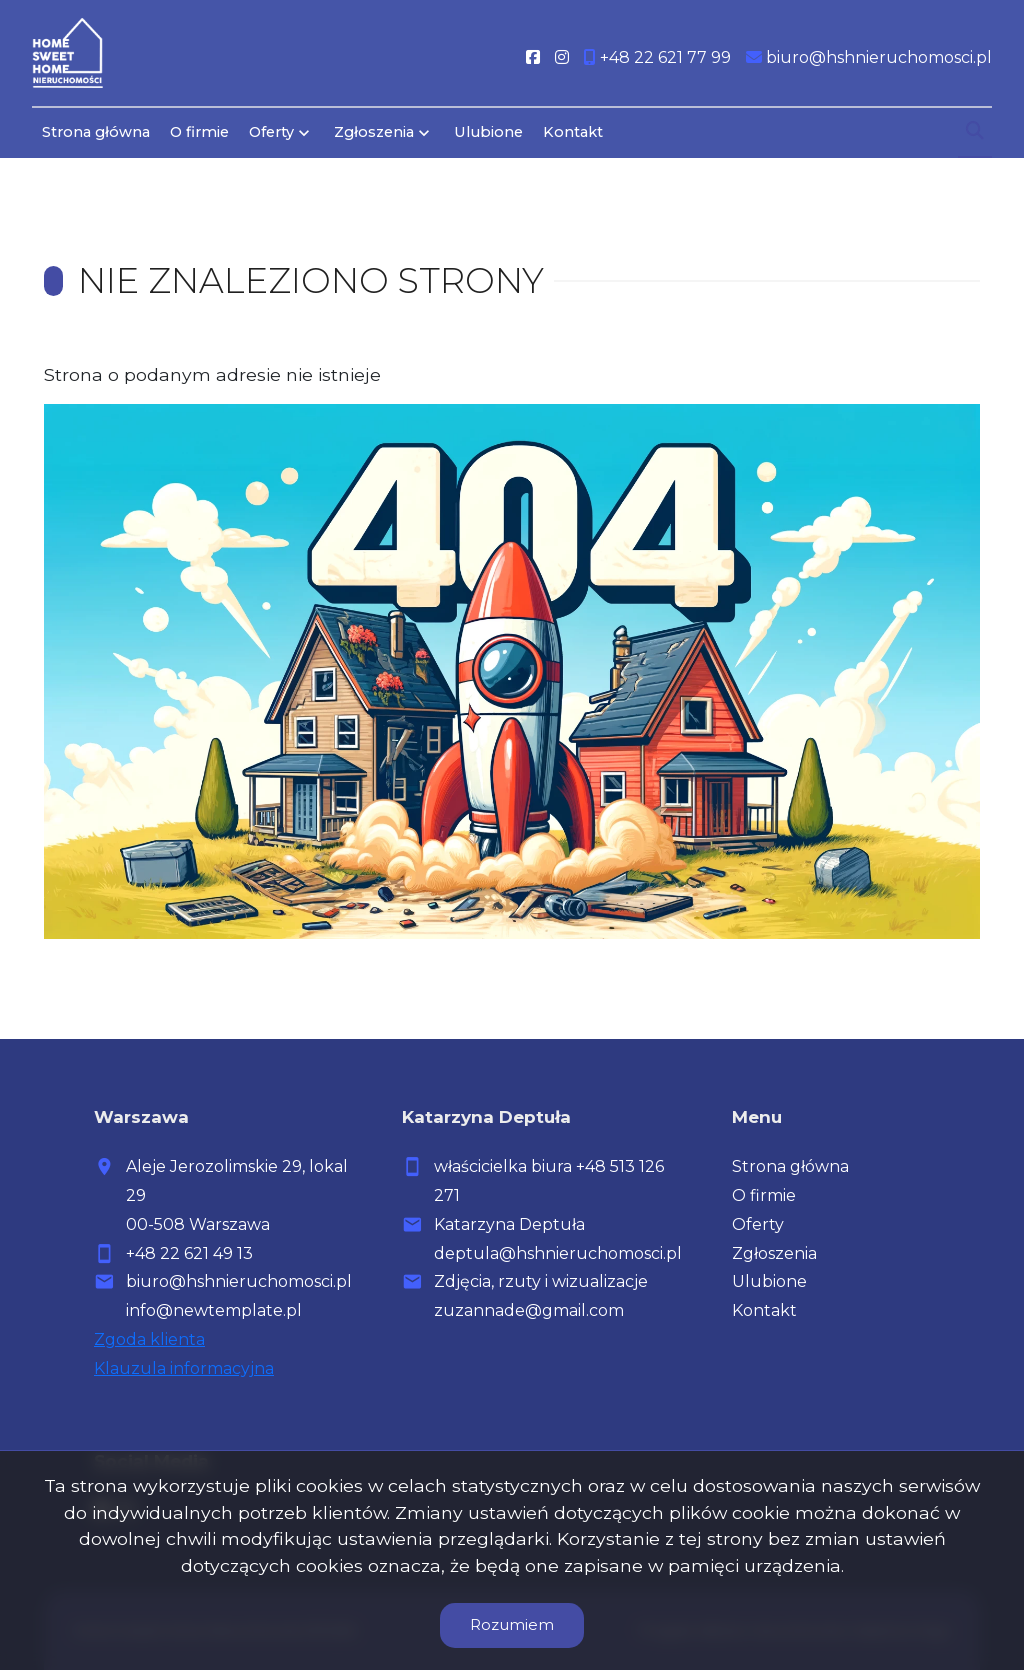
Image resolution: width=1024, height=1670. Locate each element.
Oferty (271, 132)
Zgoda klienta (149, 1339)
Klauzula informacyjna (184, 1368)
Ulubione (488, 132)
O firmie (199, 132)
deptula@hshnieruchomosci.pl (558, 1253)
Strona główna (96, 132)
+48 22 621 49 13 (189, 1253)
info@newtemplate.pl (214, 1310)
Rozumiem (512, 1624)
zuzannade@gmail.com (529, 1310)
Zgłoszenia (374, 132)
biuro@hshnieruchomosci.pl (239, 1281)
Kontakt (573, 132)
